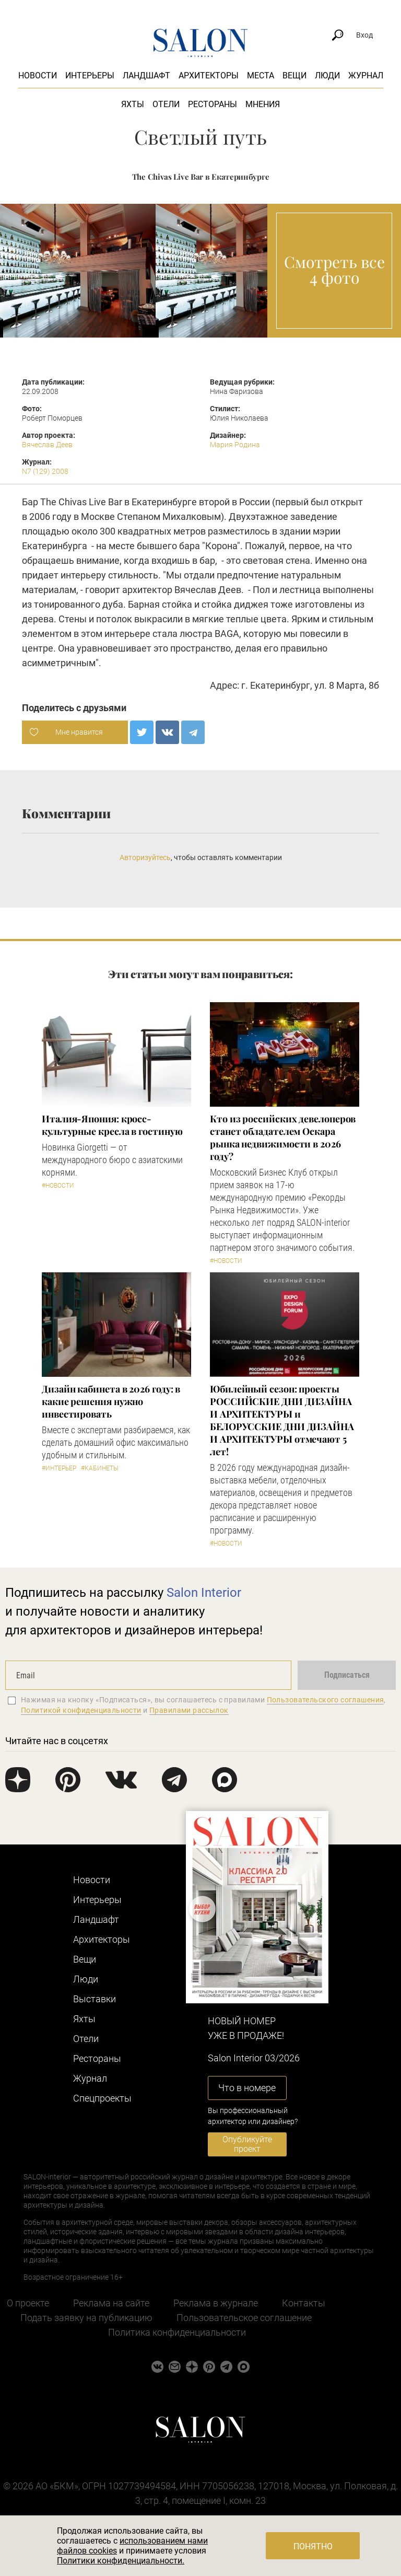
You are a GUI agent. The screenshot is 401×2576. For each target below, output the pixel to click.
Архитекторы (209, 75)
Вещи (294, 75)
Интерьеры (89, 75)
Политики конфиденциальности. (120, 2561)
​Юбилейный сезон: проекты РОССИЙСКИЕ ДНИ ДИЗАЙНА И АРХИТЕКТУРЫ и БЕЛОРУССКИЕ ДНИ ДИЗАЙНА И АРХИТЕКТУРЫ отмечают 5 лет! (282, 1420)
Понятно (313, 2546)
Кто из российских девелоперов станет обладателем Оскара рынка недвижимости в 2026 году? (283, 1137)
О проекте (28, 2302)
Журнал (365, 75)
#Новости (58, 1185)
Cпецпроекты (102, 2098)
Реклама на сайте (111, 2302)
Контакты (303, 2302)
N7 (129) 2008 (45, 471)
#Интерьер (59, 1468)
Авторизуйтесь (145, 857)
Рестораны (212, 104)
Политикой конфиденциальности (81, 1710)
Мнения (262, 104)
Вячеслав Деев (47, 444)
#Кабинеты (100, 1468)
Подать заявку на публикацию (86, 2317)
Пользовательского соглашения (325, 1700)
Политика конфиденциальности (177, 2332)
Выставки (94, 1998)
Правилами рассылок (189, 1710)
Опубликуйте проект (247, 2144)
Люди (327, 75)
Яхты (132, 104)
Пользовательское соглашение (244, 2317)
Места (260, 75)
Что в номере (247, 2087)
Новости (37, 75)
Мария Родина (235, 444)
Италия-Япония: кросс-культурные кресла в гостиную (112, 1125)
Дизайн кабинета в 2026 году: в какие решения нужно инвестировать (111, 1401)
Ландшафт (146, 75)
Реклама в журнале (215, 2302)
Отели (166, 104)
